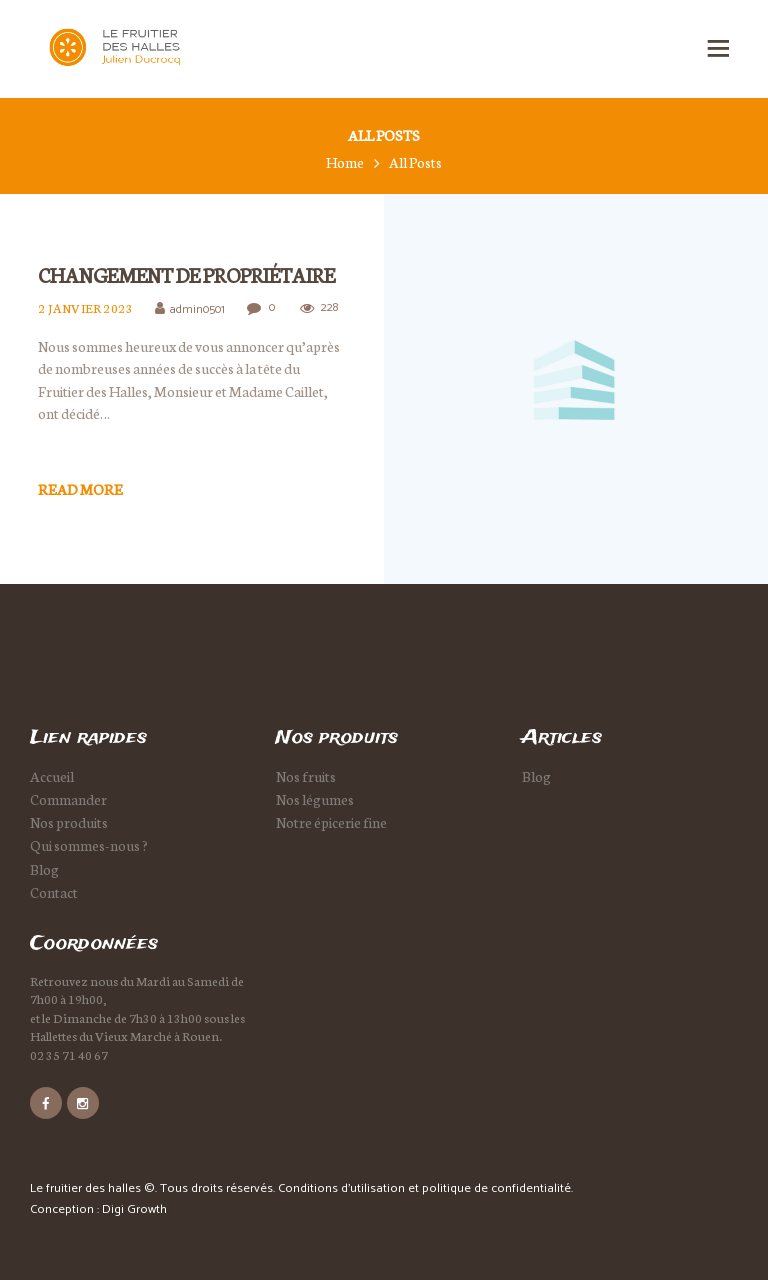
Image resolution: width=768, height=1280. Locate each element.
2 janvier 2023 (85, 308)
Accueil (52, 776)
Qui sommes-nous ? (89, 845)
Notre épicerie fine (331, 822)
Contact (54, 892)
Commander (68, 799)
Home (345, 162)
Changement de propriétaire (186, 275)
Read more (80, 489)
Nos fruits (306, 776)
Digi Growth (134, 1209)
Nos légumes (315, 799)
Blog (44, 869)
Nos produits (69, 822)
